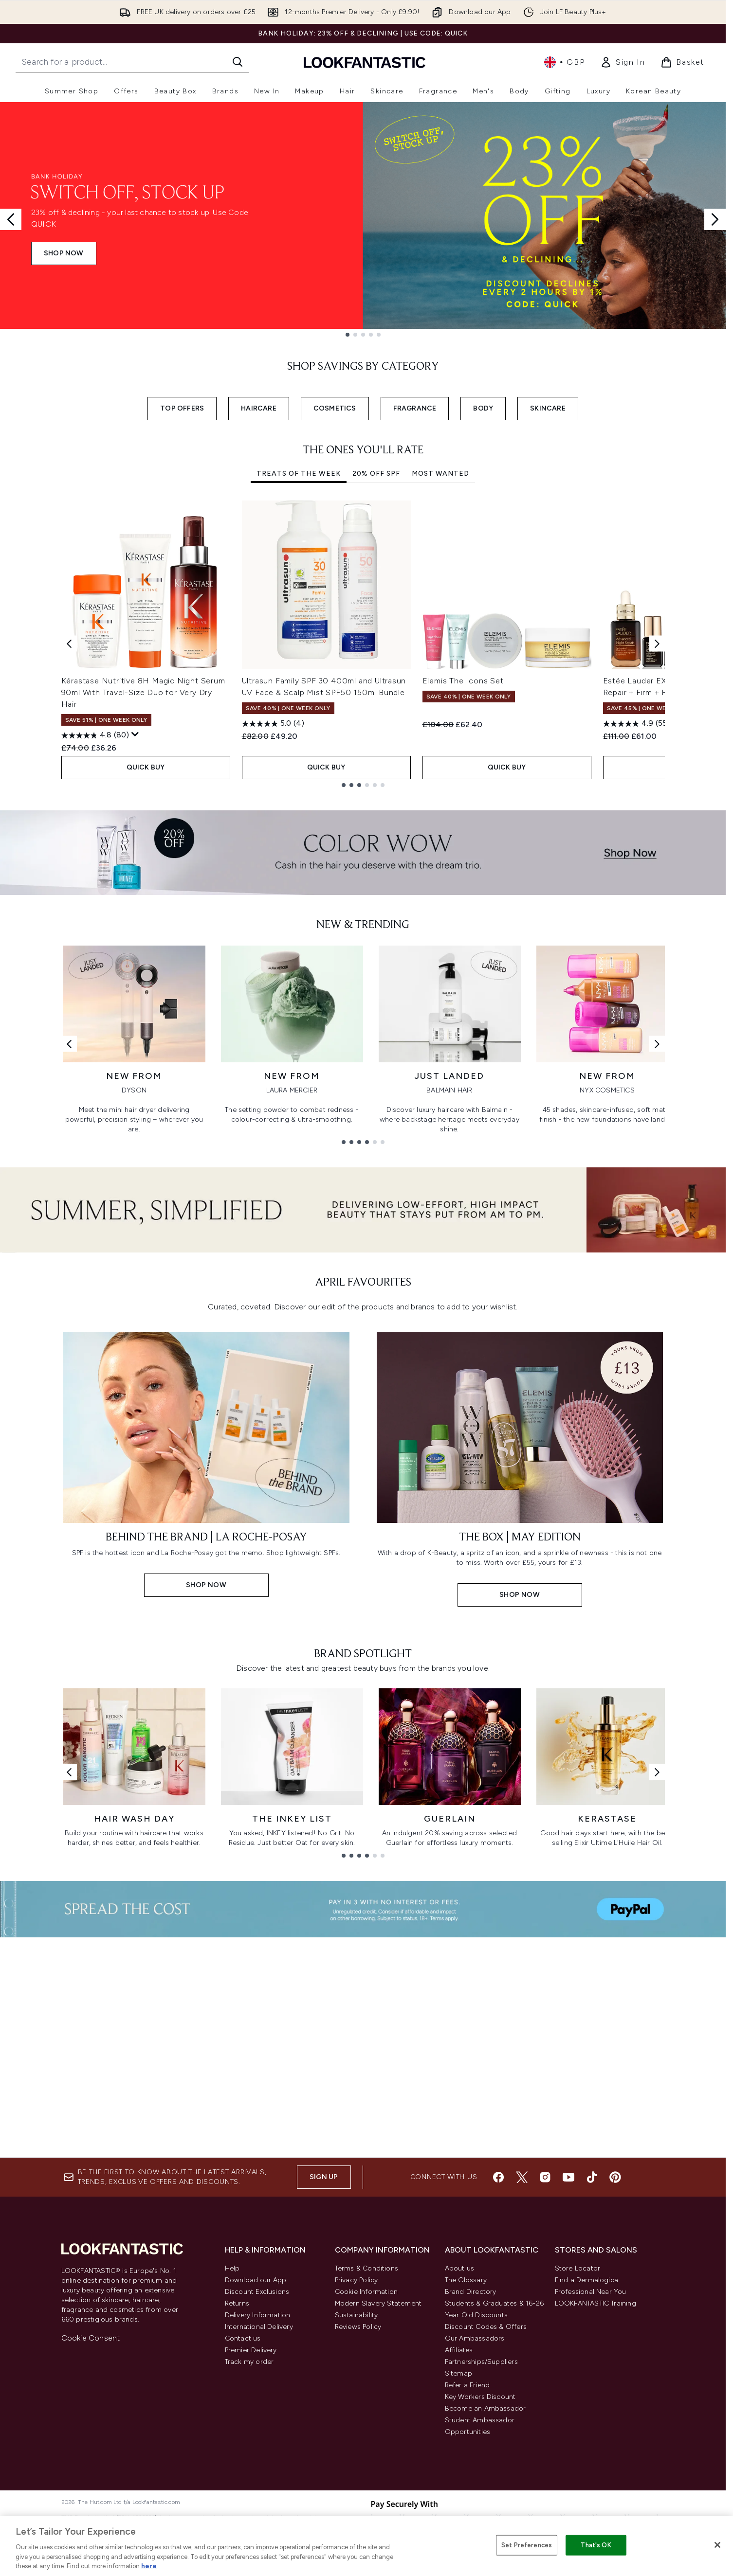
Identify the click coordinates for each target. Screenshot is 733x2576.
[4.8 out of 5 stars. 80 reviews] (95, 735)
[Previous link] (69, 1044)
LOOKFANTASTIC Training (595, 2303)
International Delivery (259, 2327)
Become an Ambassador (485, 2408)
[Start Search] (237, 61)
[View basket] (682, 62)
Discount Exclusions (257, 2292)
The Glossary (466, 2280)
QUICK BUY (146, 767)
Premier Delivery (251, 2350)
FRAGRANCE (415, 408)
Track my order (249, 2362)
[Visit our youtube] (568, 2177)
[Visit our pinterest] (615, 2177)
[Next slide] (715, 219)
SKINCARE (548, 408)
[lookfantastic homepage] (364, 62)
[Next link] (657, 1044)
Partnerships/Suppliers (481, 2362)
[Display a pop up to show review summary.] (135, 734)
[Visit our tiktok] (592, 2177)
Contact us (243, 2338)
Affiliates (459, 2350)
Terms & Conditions (367, 2268)
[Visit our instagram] (545, 2177)
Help (232, 2268)
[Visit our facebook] (498, 2177)
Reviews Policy (358, 2327)
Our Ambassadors (475, 2338)
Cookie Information (366, 2292)
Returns (237, 2303)
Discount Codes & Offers (486, 2327)
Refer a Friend (467, 2385)
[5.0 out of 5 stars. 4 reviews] (273, 724)
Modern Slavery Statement (378, 2303)
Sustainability (356, 2315)
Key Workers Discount (480, 2397)
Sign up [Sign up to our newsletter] (324, 2177)
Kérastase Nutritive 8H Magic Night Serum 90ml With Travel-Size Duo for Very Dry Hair (143, 692)
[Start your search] (132, 61)
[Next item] (657, 644)
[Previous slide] (10, 219)
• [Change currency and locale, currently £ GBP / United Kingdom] (564, 62)
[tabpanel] (363, 644)
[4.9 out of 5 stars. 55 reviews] (636, 724)
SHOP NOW (64, 253)
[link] (622, 62)
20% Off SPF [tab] (376, 473)
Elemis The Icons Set (463, 680)
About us (460, 2268)
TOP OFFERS (182, 408)
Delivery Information (258, 2315)
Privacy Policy (356, 2280)
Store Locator (578, 2268)
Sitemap (458, 2373)
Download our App (256, 2280)
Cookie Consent (90, 2338)
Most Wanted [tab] (440, 473)
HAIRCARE (258, 408)
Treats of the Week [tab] (299, 473)
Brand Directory (470, 2292)
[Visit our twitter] (521, 2177)
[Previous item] (69, 644)
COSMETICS (334, 408)
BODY (483, 408)
